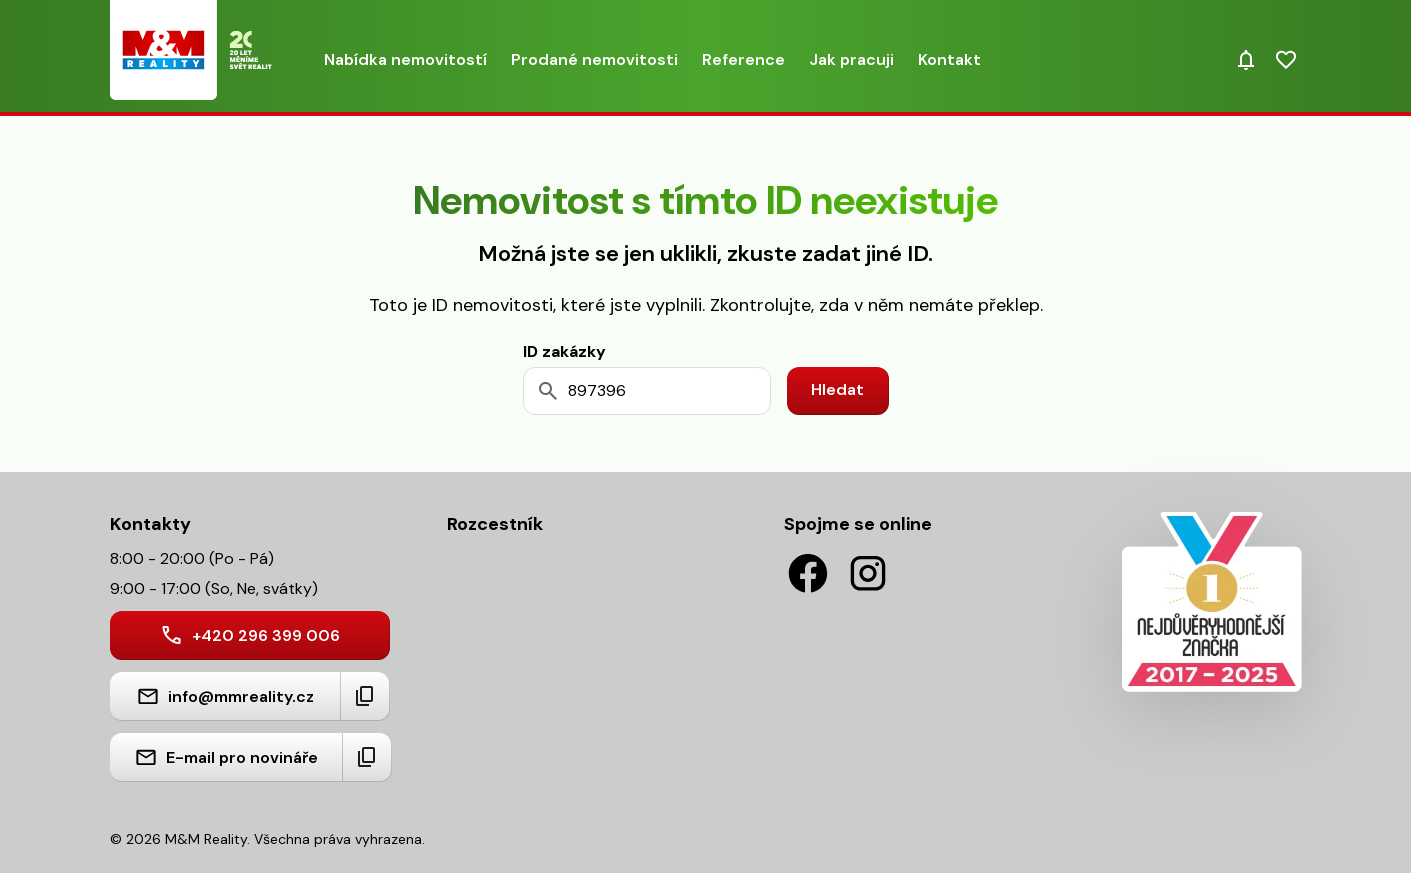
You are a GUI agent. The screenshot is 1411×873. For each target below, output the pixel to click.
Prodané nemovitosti (594, 59)
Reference (743, 59)
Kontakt (949, 59)
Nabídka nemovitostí (405, 59)
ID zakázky (564, 351)
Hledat (837, 389)
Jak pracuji (851, 59)
